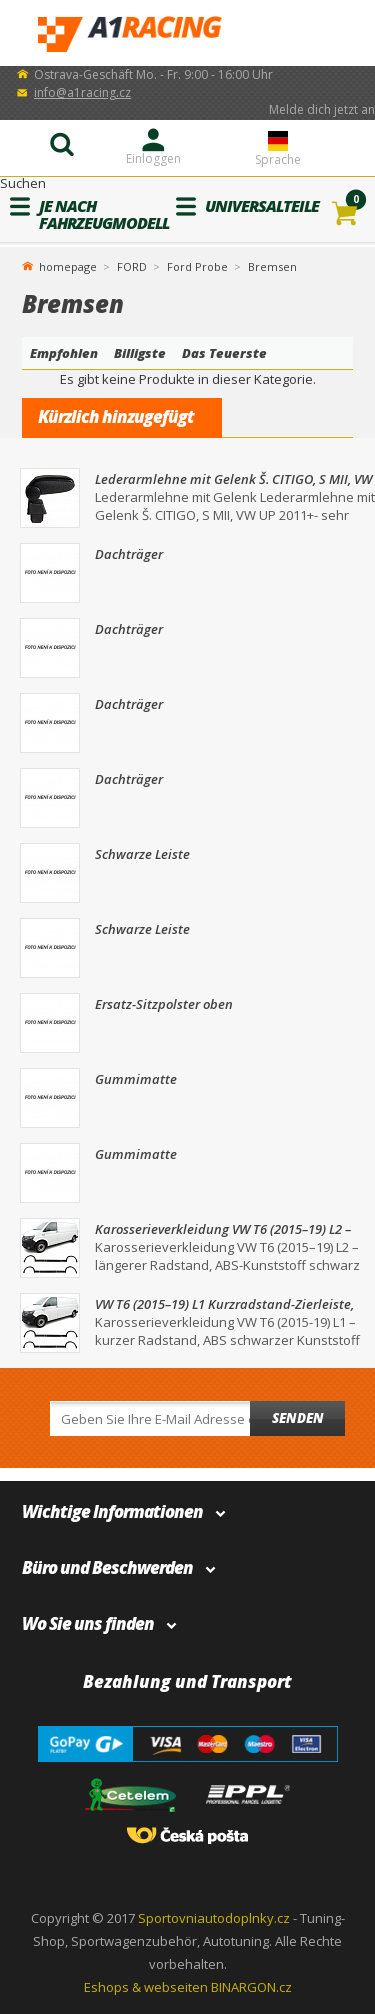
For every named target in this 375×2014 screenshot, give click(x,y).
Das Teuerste (224, 353)
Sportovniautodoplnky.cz (214, 1918)
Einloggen (153, 158)
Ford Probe (197, 266)
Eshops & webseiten (146, 1987)
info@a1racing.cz (82, 92)
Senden (298, 1418)
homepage (68, 265)
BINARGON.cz (251, 1987)
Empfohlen (64, 353)
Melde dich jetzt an (322, 109)
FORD (132, 266)
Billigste (140, 353)
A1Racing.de (188, 33)
